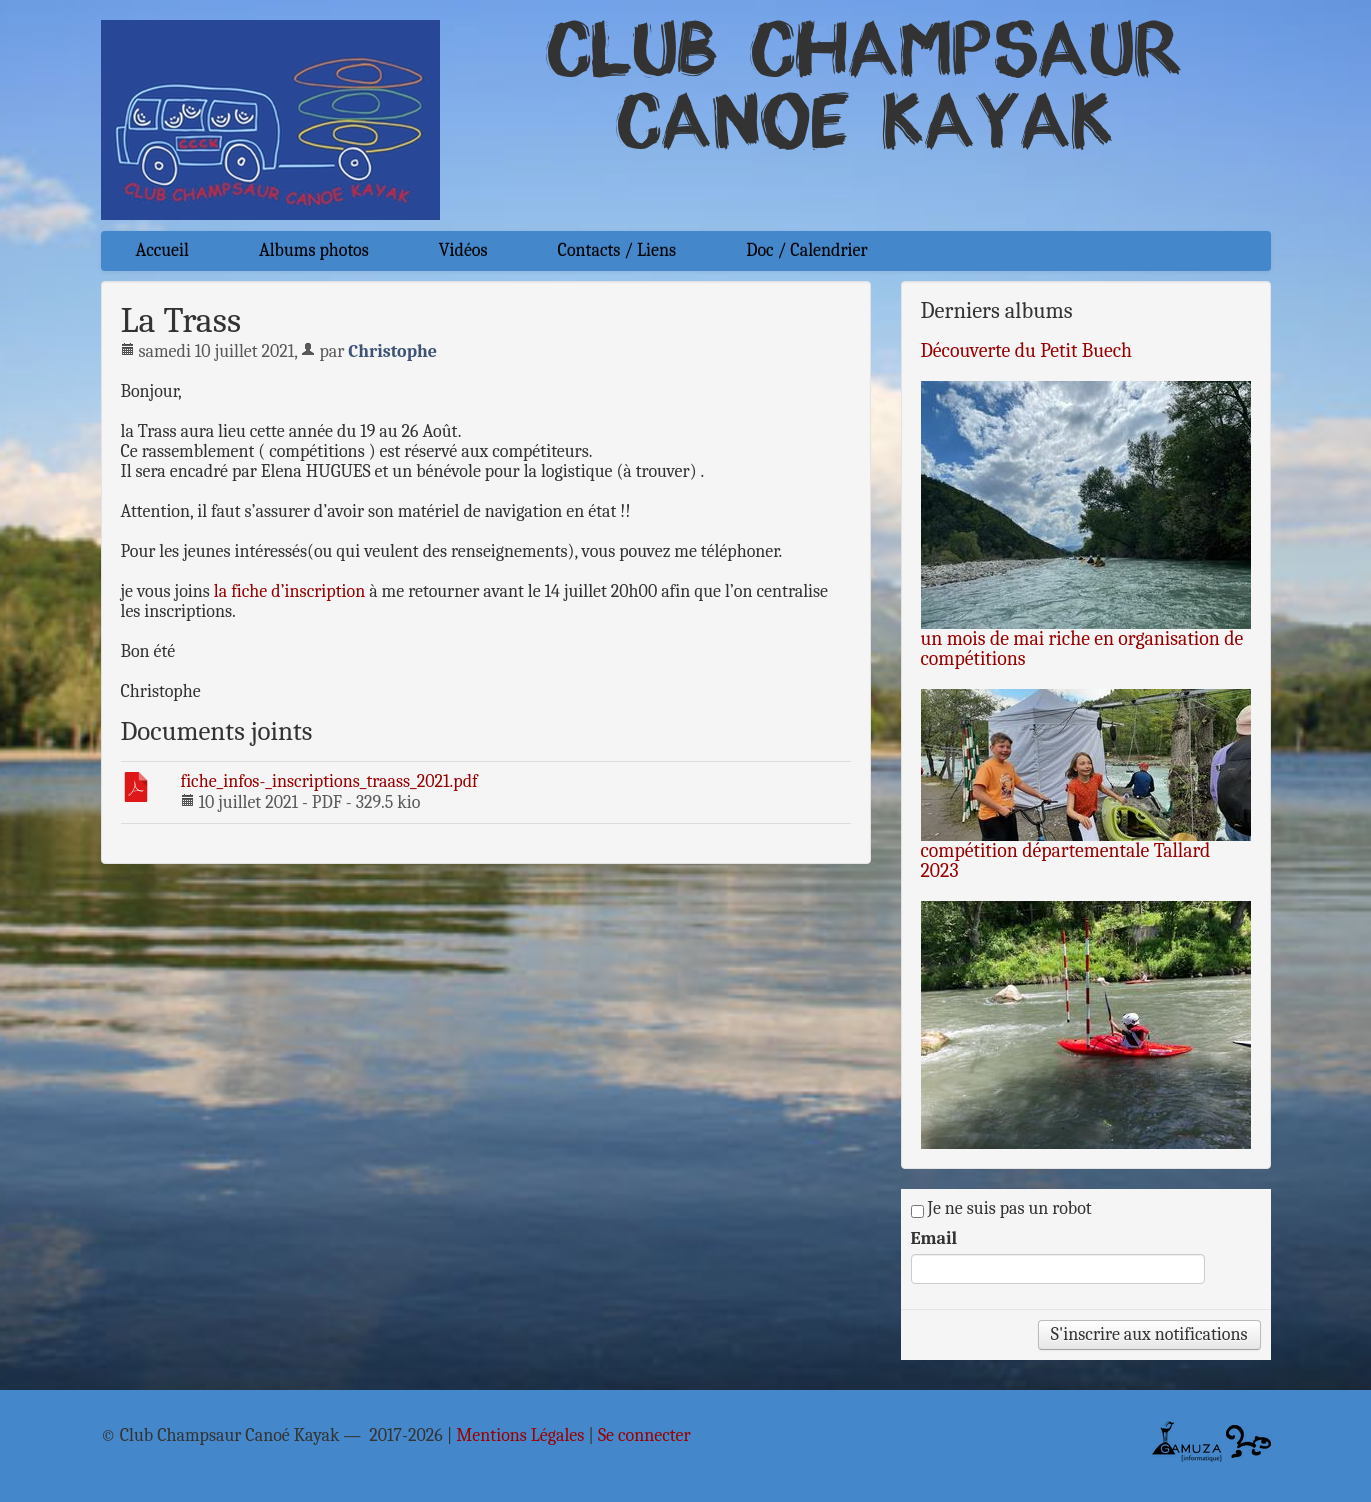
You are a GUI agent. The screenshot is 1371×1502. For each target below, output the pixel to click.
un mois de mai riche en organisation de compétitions (1082, 648)
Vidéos (463, 250)
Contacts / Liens (617, 250)
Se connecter (644, 1436)
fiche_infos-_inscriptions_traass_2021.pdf (329, 781)
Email (934, 1239)
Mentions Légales (520, 1436)
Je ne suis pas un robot (1001, 1209)
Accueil (162, 250)
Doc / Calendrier (806, 250)
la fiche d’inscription (289, 591)
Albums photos (314, 250)
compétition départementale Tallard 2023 (1066, 860)
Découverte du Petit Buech (1027, 350)
